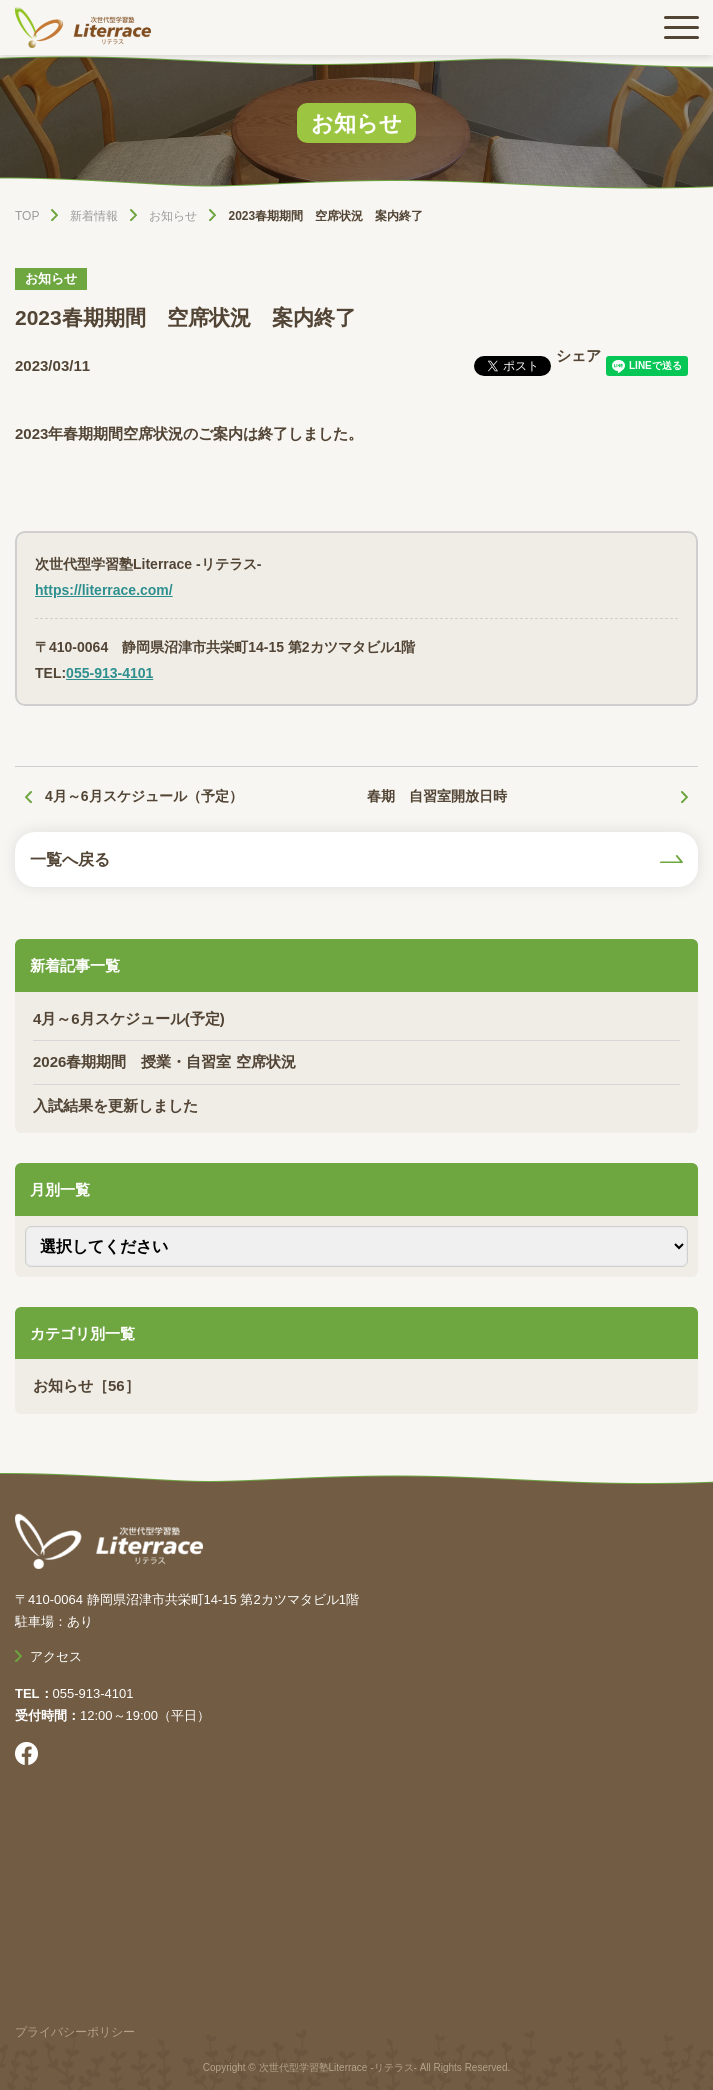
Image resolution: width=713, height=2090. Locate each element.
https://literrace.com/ (104, 590)
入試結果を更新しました (115, 1105)
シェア (578, 355)
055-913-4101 (109, 673)
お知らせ (51, 278)
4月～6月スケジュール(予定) (129, 1018)
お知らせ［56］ (86, 1385)
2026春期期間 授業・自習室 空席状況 (164, 1061)
